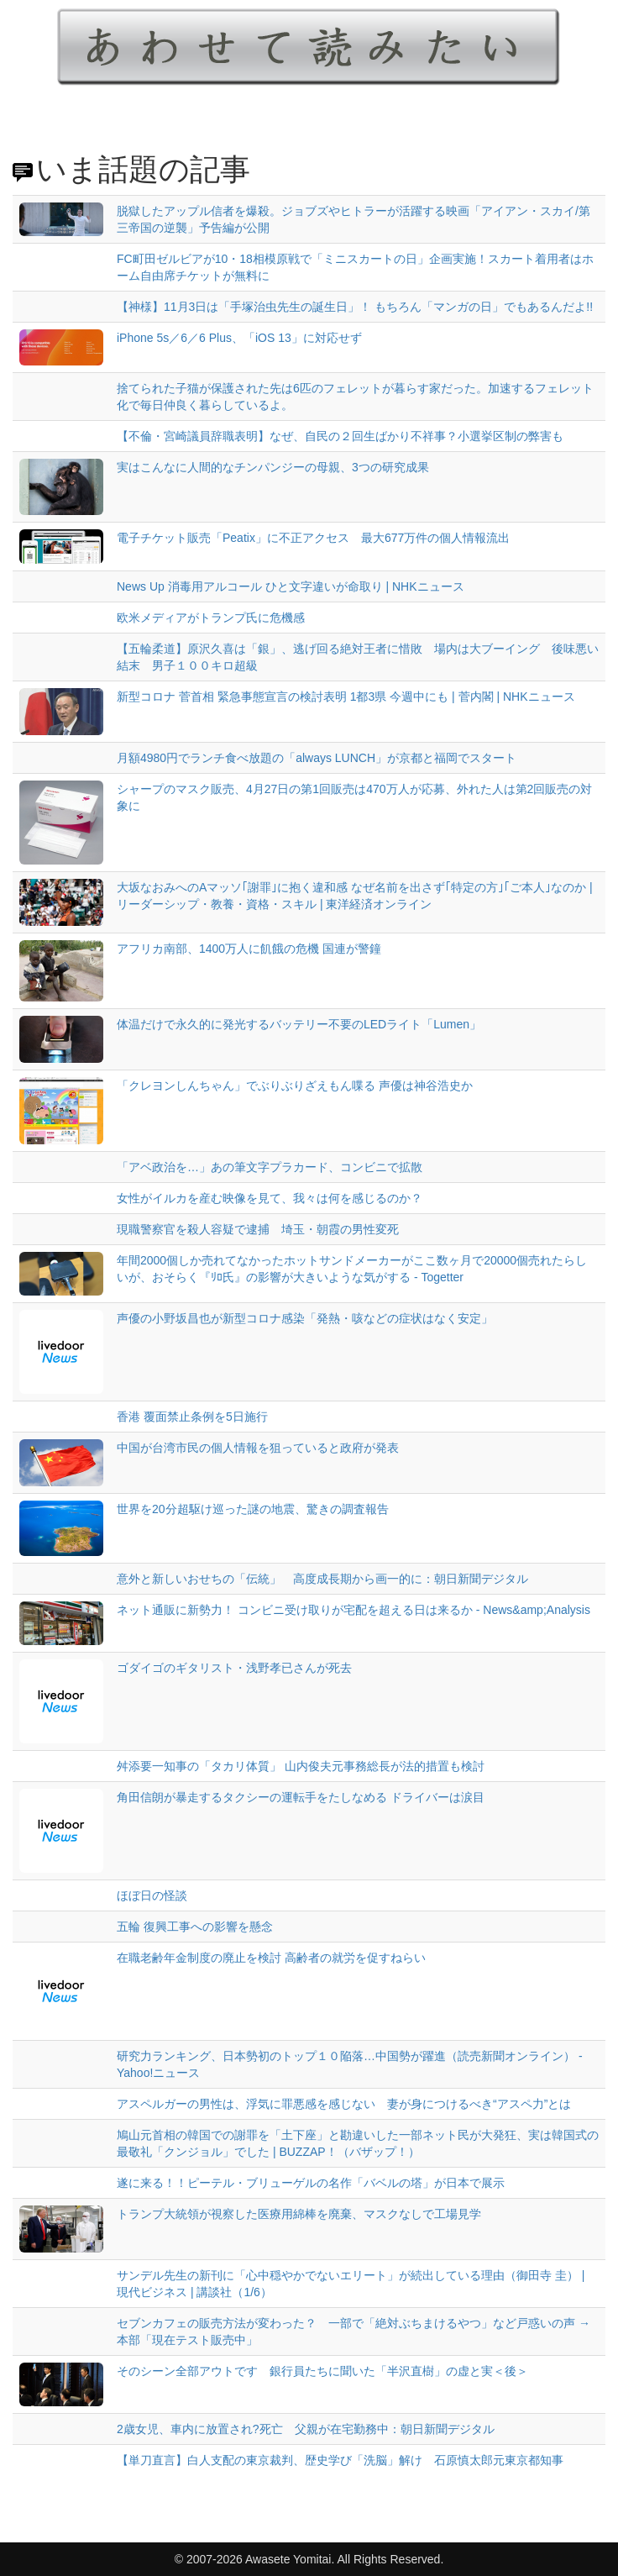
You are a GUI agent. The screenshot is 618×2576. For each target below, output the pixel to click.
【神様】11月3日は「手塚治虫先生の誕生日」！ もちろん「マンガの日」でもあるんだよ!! (355, 306)
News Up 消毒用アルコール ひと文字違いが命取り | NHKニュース (290, 586)
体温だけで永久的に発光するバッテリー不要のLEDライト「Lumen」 (299, 1024)
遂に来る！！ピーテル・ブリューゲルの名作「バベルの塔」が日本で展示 (311, 2183)
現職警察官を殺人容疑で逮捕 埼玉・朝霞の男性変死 (258, 1229)
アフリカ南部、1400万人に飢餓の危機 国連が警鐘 (249, 948)
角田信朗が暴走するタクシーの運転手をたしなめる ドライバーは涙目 (300, 1797)
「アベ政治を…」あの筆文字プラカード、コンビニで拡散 (269, 1167)
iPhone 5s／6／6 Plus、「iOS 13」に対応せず (239, 337)
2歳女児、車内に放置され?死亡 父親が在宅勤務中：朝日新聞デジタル (306, 2429)
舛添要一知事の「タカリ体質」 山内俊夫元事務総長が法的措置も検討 (300, 1766)
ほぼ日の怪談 (152, 1895)
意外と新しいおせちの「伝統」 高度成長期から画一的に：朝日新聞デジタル (322, 1578)
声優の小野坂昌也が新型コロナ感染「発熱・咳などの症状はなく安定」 (305, 1318)
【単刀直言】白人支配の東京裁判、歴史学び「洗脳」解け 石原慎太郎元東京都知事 (340, 2460)
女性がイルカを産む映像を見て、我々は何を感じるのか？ (269, 1198)
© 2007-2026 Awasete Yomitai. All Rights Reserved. (309, 2559)
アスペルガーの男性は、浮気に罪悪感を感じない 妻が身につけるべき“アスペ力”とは (344, 2104)
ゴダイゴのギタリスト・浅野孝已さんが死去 (234, 1667)
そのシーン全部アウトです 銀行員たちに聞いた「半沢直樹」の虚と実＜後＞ (322, 2371)
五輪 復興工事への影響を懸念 (195, 1926)
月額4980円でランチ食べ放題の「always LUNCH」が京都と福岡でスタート (316, 758)
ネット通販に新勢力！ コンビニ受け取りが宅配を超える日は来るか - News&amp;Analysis (353, 1610)
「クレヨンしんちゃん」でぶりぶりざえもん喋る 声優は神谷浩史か (295, 1085)
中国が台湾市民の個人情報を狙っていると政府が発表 (258, 1447)
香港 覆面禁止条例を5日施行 (192, 1416)
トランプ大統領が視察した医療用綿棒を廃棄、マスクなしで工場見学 (299, 2214)
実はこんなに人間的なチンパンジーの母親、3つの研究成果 (273, 467)
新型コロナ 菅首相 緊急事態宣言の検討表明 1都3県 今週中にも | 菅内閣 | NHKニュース (346, 696)
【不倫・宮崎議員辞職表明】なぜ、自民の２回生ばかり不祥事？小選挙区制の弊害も (346, 436)
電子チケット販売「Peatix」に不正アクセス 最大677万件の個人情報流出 (313, 537)
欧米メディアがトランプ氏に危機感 (211, 617)
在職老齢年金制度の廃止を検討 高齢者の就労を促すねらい (271, 1957)
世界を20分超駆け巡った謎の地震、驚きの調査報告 (253, 1509)
